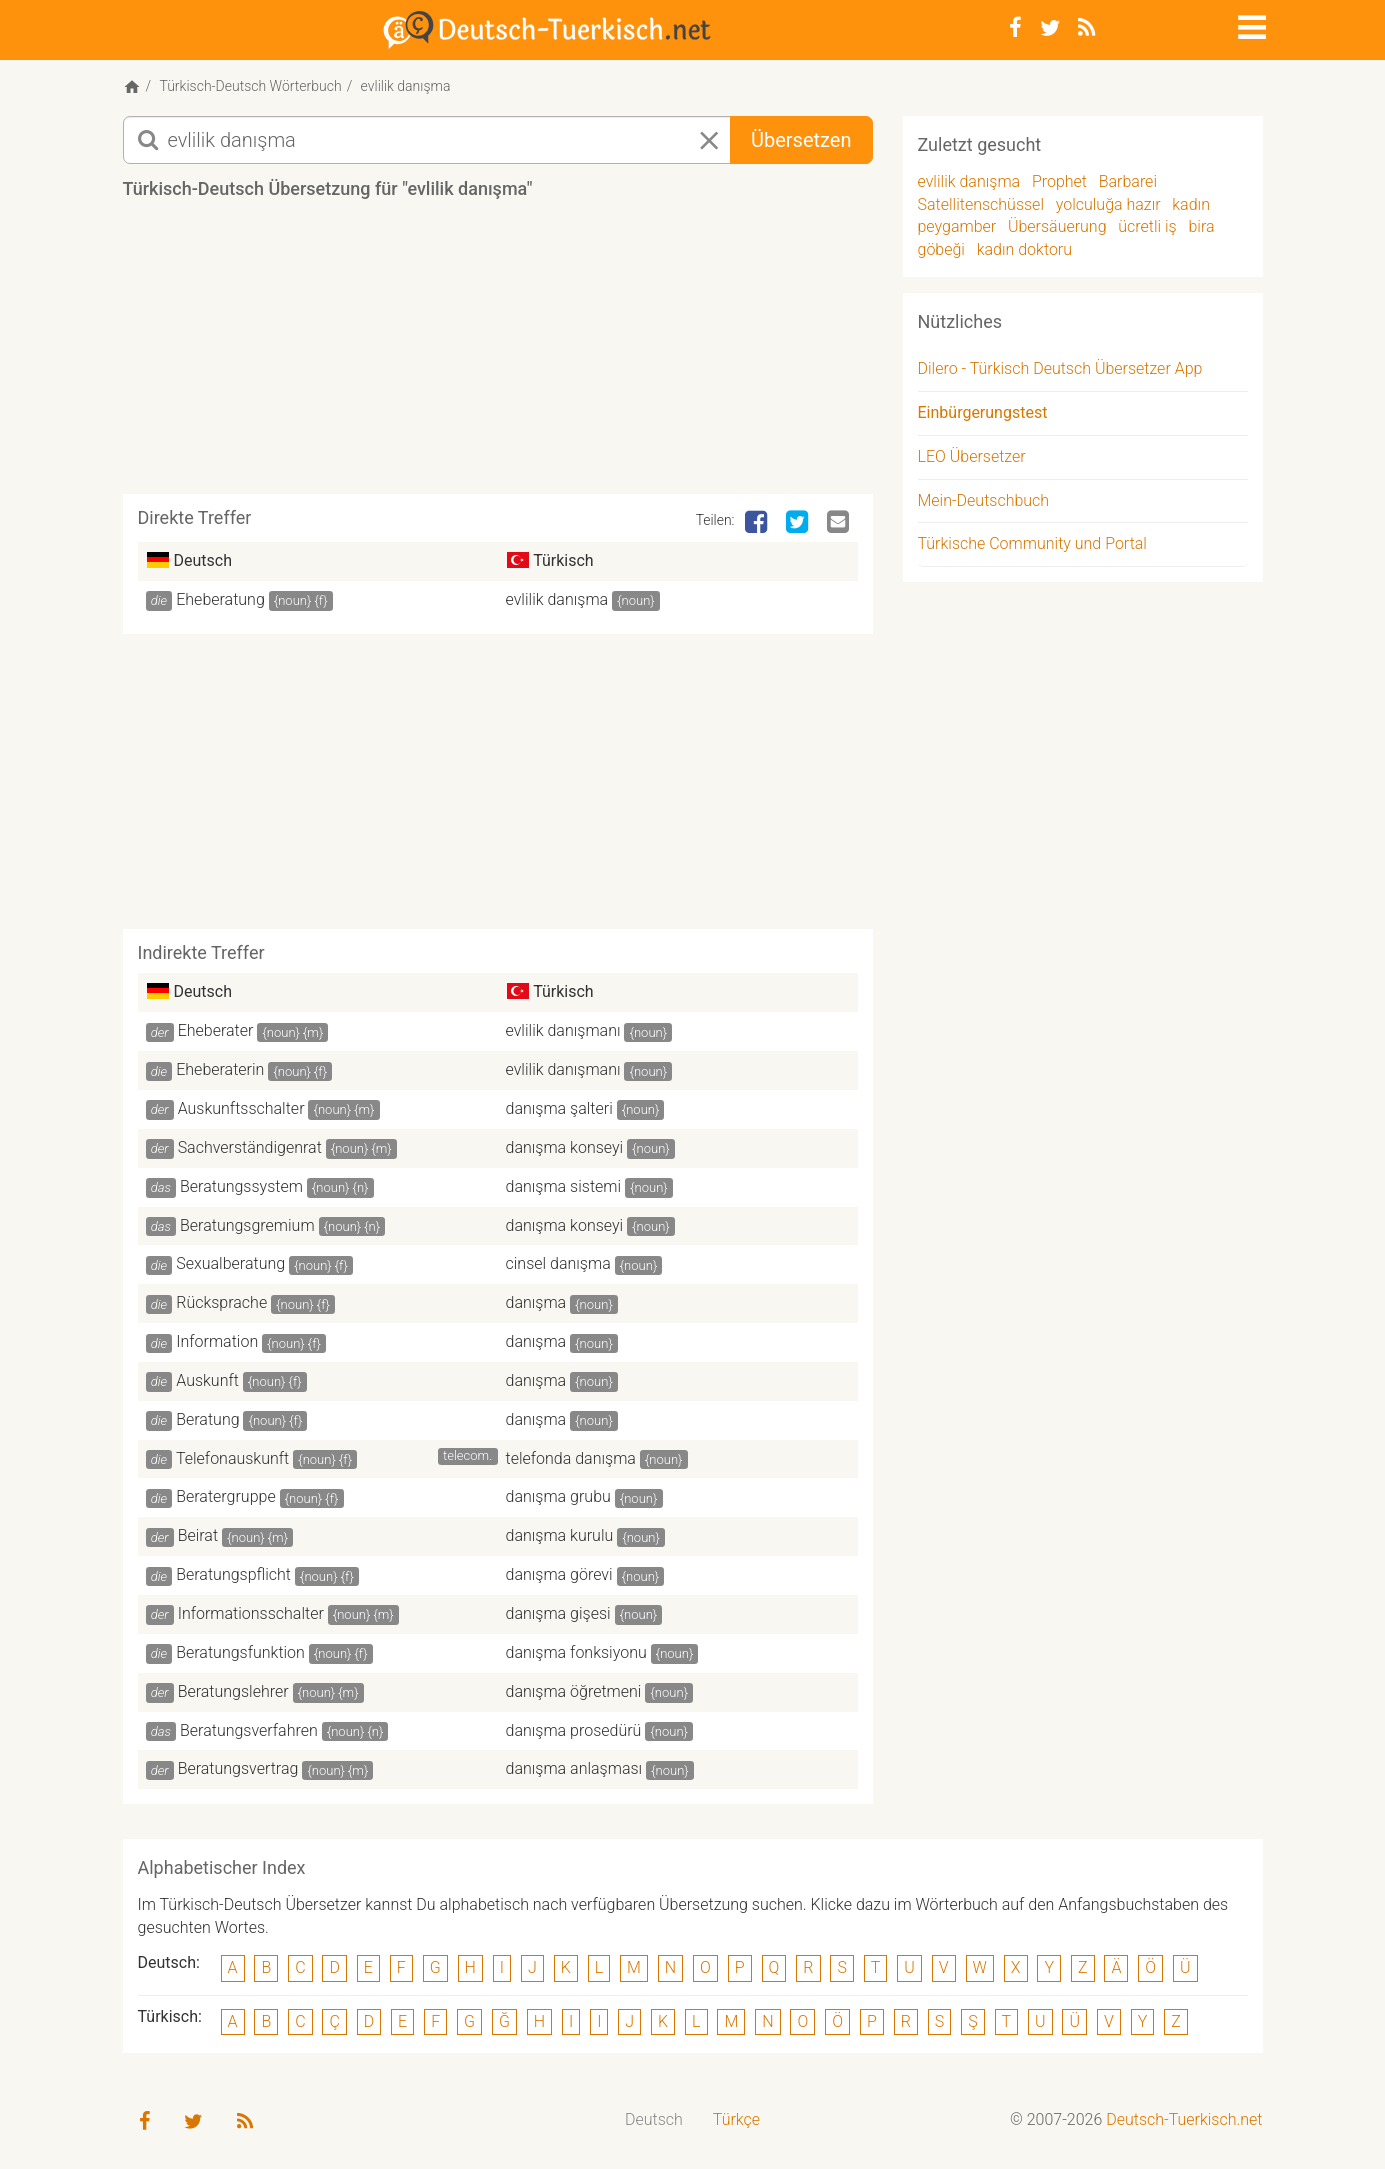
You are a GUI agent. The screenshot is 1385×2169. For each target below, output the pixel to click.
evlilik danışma (557, 599)
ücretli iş (1147, 226)
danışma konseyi (565, 1147)
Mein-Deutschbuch (984, 500)
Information (217, 1341)
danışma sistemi (564, 1186)
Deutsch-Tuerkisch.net (1184, 2119)
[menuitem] (654, 2120)
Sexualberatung (230, 1263)
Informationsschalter (251, 1613)
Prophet (1059, 181)
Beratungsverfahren (249, 1730)
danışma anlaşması (574, 1768)
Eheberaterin (220, 1069)
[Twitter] (1050, 28)
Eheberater (216, 1030)
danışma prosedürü (574, 1730)
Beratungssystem (241, 1186)
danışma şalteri (559, 1108)
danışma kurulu (560, 1535)
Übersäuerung (1057, 226)
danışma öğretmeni (574, 1691)
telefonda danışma (571, 1458)
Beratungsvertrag (238, 1768)
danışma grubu (558, 1496)
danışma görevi (559, 1574)
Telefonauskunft (232, 1458)
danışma (536, 1302)
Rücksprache (221, 1302)
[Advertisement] (498, 354)
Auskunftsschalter (241, 1108)
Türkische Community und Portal (1032, 543)
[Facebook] (1015, 28)
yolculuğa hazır (1108, 204)
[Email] (840, 523)
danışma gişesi (558, 1613)
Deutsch (654, 2119)
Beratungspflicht (233, 1574)
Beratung (207, 1419)
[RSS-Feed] (1086, 28)
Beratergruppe (225, 1496)
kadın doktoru (1024, 249)
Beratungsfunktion (240, 1652)
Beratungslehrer (233, 1691)
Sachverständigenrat (250, 1147)
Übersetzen (801, 140)
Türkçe (736, 2119)
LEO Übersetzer (972, 456)
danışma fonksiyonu (576, 1652)
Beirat (198, 1535)
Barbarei (1128, 181)
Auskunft (207, 1380)
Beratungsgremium (247, 1225)
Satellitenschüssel (981, 204)
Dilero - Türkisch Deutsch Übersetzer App (1060, 368)
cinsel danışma (558, 1263)
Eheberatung (220, 599)
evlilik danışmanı (563, 1030)
